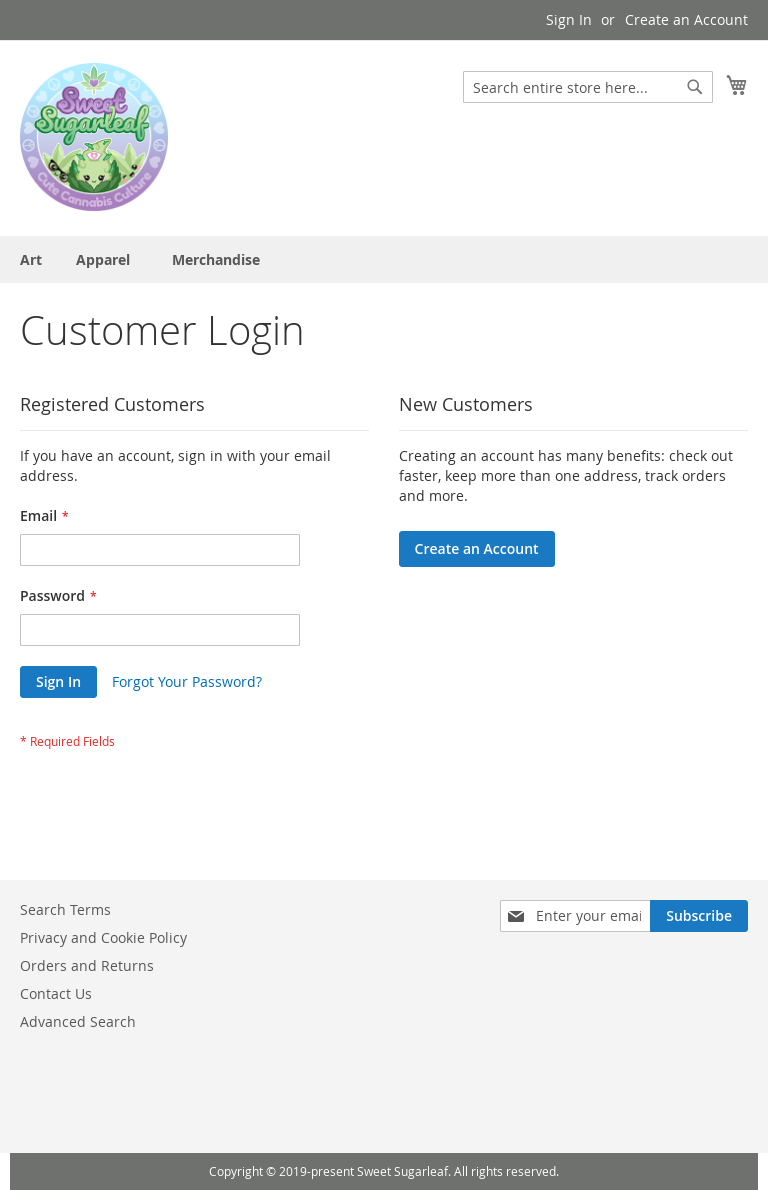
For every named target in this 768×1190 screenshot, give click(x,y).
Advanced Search (78, 1021)
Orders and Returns (87, 965)
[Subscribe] (699, 916)
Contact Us (56, 993)
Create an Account (686, 19)
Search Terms (65, 909)
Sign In (569, 19)
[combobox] (588, 87)
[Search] (695, 87)
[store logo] (94, 137)
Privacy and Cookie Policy (103, 937)
